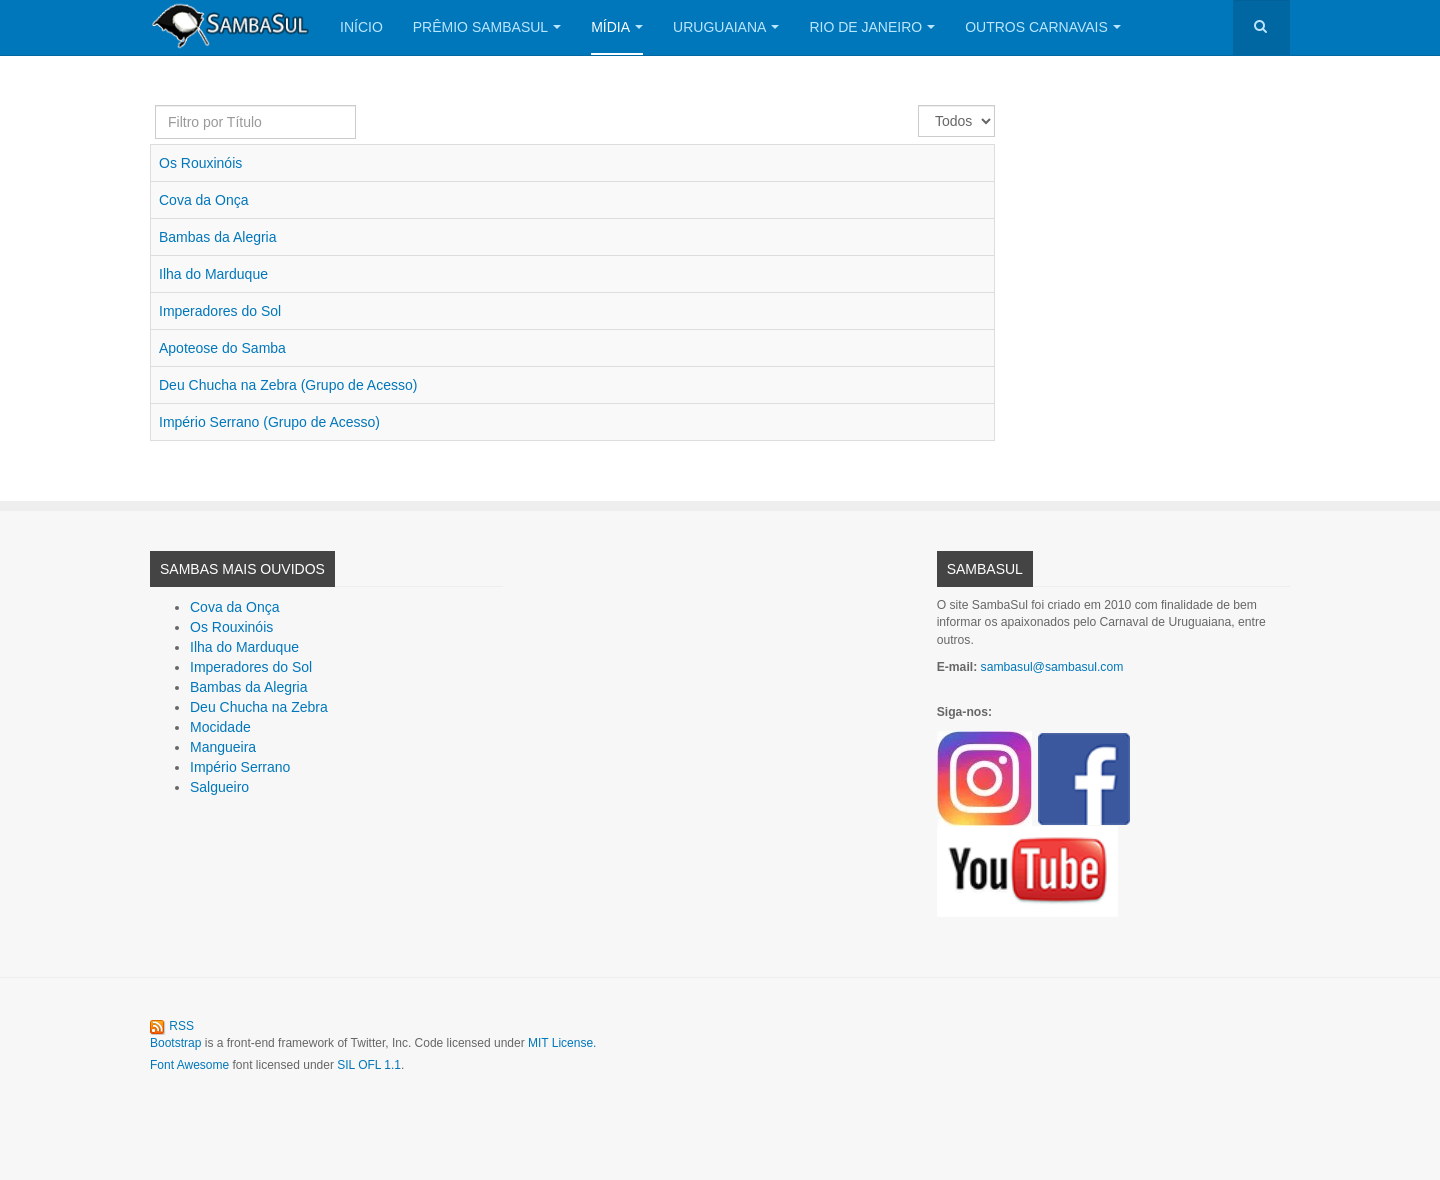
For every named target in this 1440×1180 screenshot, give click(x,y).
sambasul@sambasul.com (1052, 667)
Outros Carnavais (1043, 27)
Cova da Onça (204, 200)
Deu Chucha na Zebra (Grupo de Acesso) (288, 385)
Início (361, 27)
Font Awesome (189, 1065)
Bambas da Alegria (218, 237)
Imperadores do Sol (220, 311)
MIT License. (562, 1043)
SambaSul (985, 569)
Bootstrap (175, 1043)
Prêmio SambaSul (487, 27)
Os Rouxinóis (200, 163)
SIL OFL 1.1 (369, 1065)
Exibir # (918, 105)
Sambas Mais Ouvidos (242, 569)
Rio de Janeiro (872, 27)
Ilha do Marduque (213, 274)
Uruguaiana (726, 27)
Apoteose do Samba (222, 348)
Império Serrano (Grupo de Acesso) (269, 422)
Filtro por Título (155, 105)
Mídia (617, 27)
